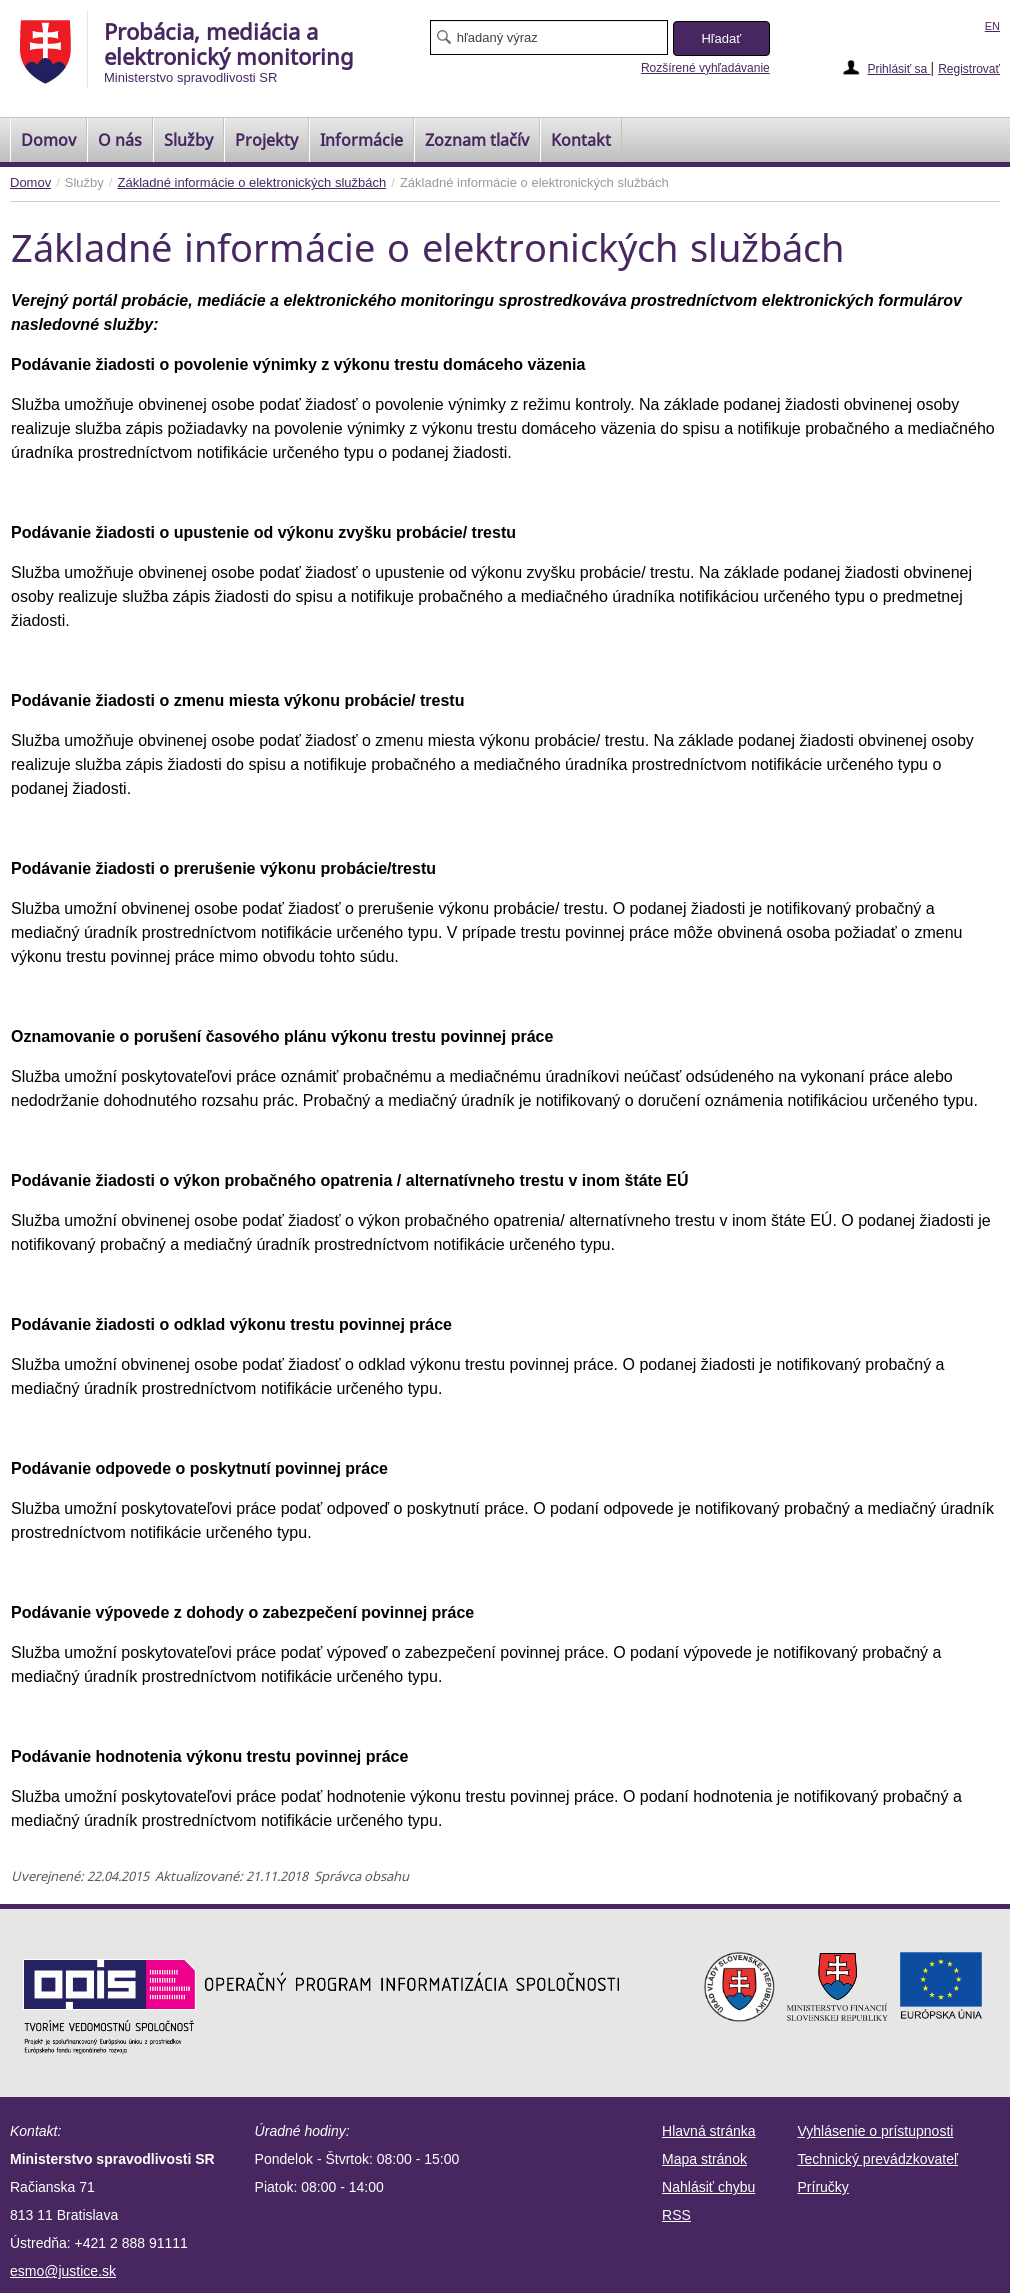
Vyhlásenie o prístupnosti (876, 2131)
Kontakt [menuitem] (581, 140)
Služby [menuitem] (188, 140)
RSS (676, 2215)
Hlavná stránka (708, 2131)
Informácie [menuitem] (361, 140)
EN (992, 26)
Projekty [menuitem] (266, 140)
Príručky (823, 2187)
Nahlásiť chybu (708, 2187)
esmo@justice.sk (63, 2271)
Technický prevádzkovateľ (878, 2159)
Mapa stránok (704, 2159)
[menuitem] (48, 140)
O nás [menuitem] (120, 140)
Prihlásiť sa (898, 69)
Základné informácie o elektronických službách (251, 182)
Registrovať (969, 69)
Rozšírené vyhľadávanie (705, 68)
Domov (30, 182)
